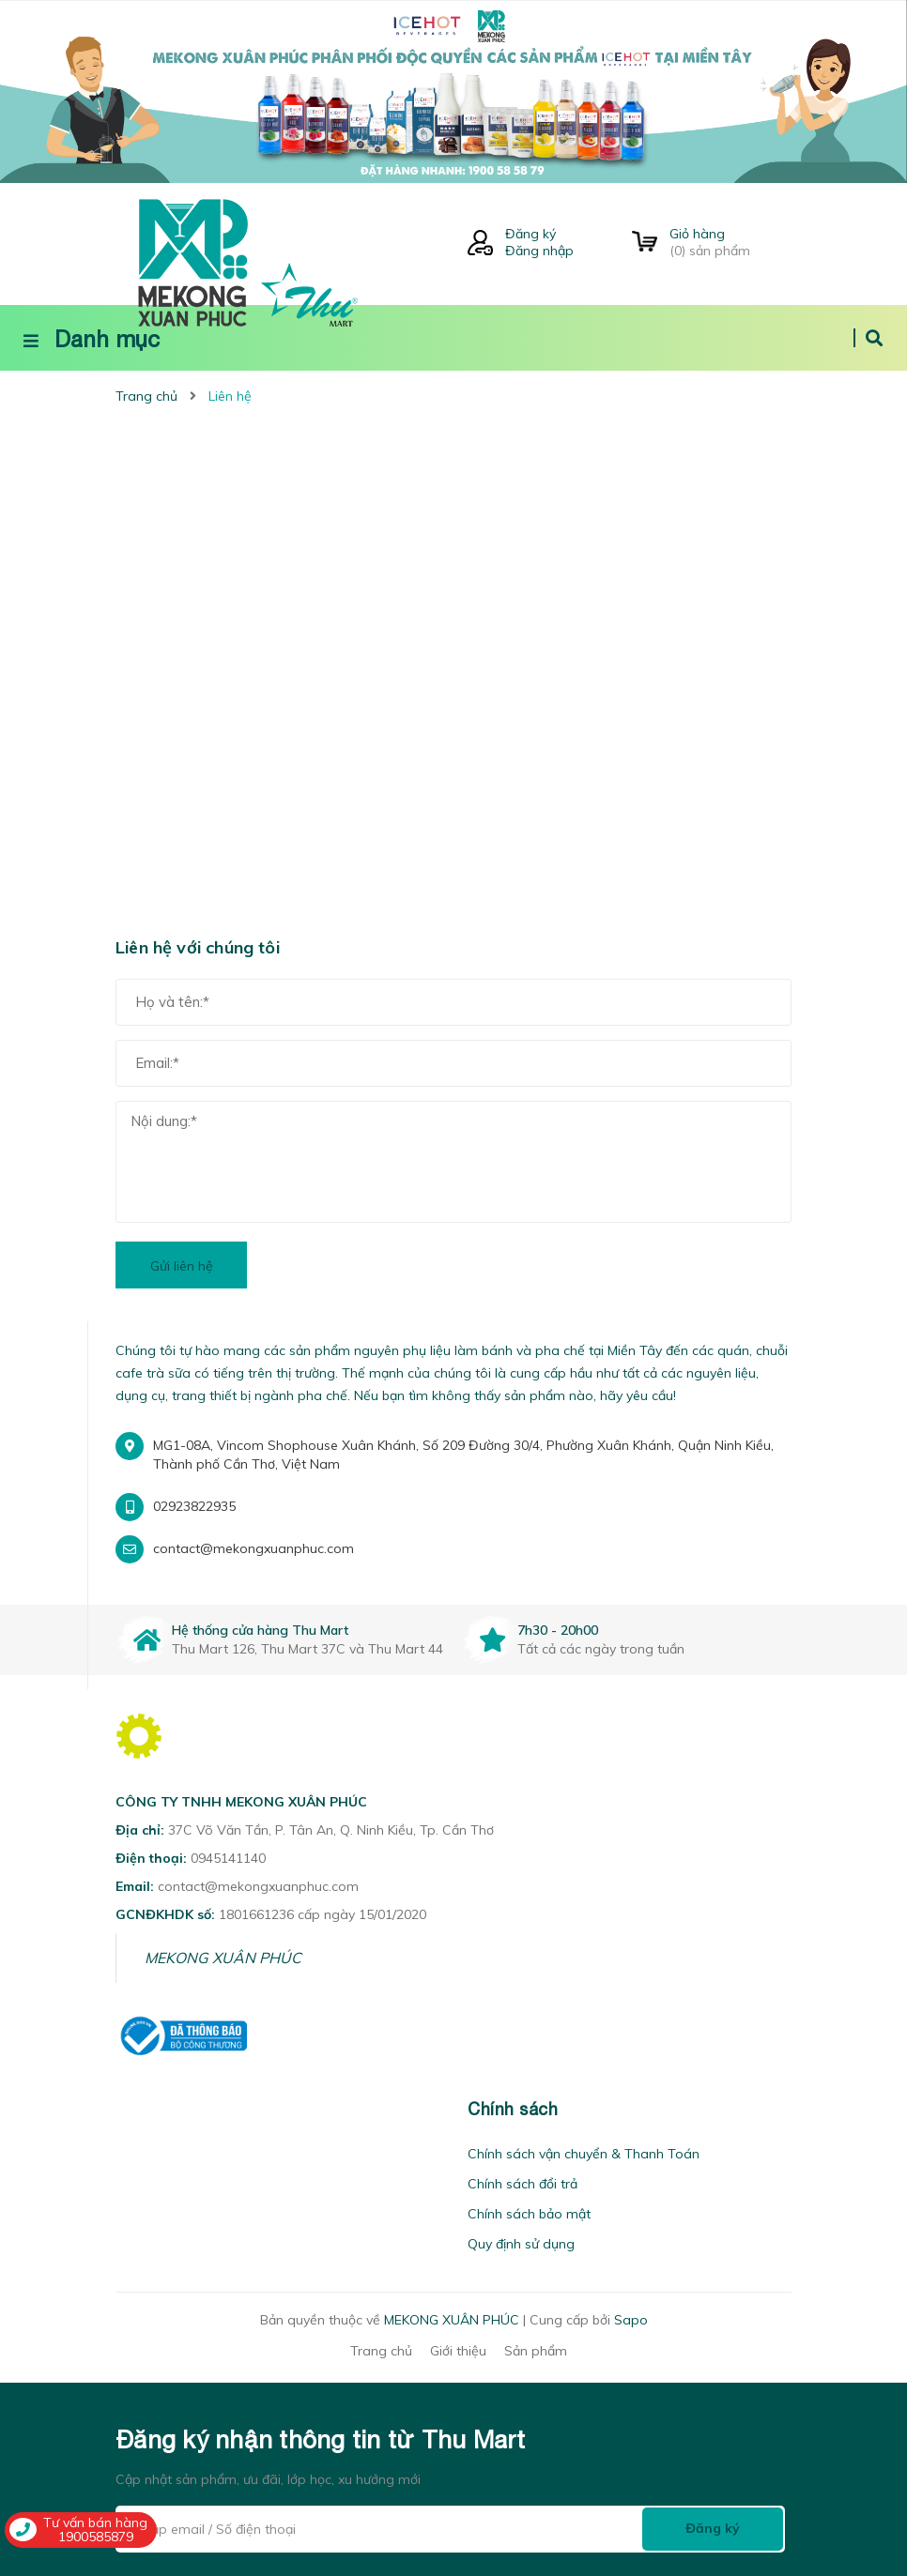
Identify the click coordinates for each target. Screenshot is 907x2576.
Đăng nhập (539, 250)
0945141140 (228, 1858)
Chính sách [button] (513, 2109)
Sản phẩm (535, 2350)
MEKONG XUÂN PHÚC (223, 1957)
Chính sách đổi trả (522, 2183)
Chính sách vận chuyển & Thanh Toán (583, 2153)
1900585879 (95, 2536)
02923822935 (194, 1506)
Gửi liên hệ (181, 1266)
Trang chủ (381, 2350)
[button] (121, 2109)
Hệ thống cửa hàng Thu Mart (260, 1630)
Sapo (631, 2319)
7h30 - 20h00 (557, 1630)
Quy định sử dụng (521, 2243)
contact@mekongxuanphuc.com (253, 1548)
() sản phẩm (730, 242)
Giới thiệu (458, 2350)
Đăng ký (530, 233)
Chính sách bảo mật (529, 2213)
